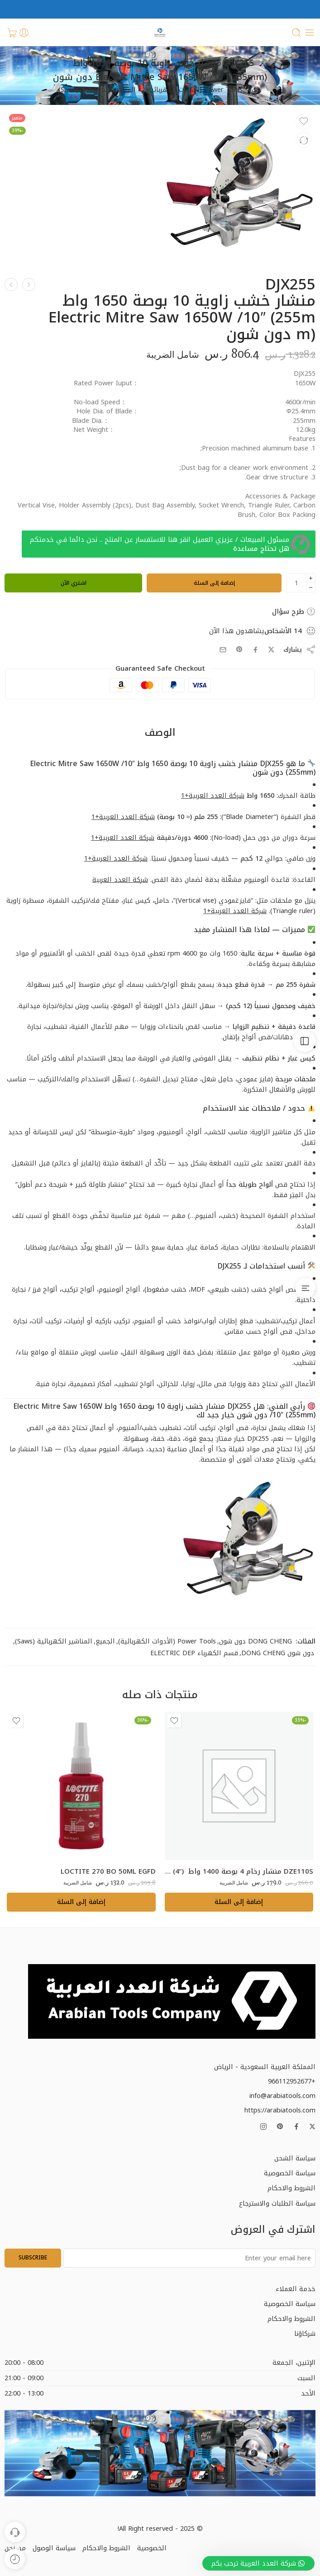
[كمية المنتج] (296, 582)
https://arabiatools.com (279, 2110)
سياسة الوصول (54, 2548)
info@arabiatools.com (282, 2095)
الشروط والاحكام (291, 2188)
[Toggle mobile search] (296, 33)
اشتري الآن (73, 583)
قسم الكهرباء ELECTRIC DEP (194, 1653)
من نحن (15, 2548)
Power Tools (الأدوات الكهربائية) (194, 90)
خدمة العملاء (295, 2288)
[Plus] (310, 578)
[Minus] (310, 587)
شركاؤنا (304, 2333)
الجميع (105, 1641)
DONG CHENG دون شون (255, 1641)
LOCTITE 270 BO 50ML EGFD (108, 1871)
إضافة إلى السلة (214, 583)
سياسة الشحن (294, 2158)
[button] (239, 1902)
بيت (257, 90)
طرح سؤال (293, 611)
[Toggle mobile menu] (309, 32)
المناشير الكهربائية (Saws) (97, 90)
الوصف (160, 733)
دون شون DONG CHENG (277, 1653)
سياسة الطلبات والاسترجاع (277, 2203)
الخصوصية (152, 2548)
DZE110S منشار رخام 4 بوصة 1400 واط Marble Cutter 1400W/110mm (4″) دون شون (239, 1871)
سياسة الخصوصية (289, 2173)
